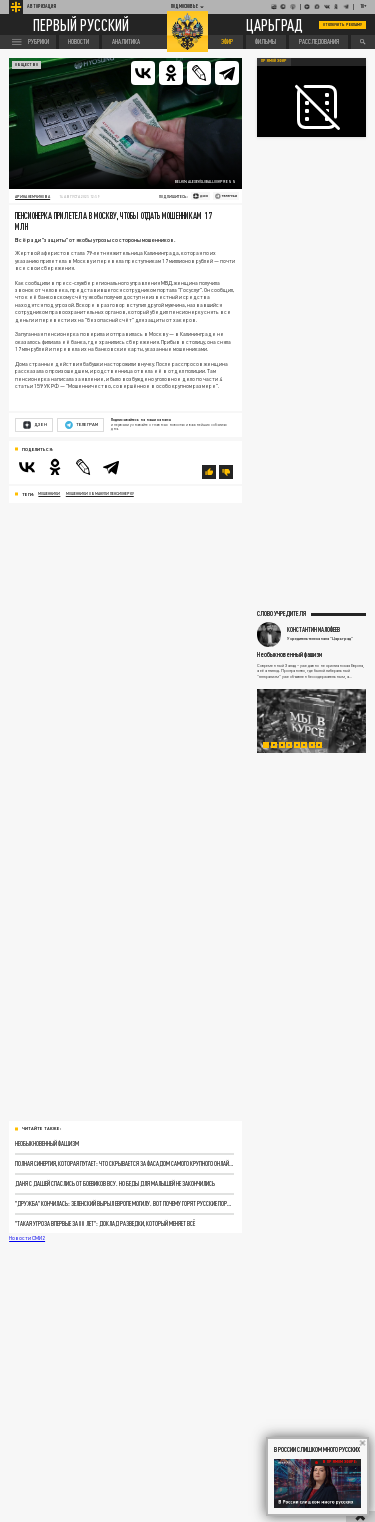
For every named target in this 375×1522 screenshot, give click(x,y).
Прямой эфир (274, 61)
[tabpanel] (312, 721)
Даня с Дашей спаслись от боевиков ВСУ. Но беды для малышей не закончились (115, 1183)
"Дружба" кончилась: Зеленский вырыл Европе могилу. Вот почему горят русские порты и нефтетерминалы (124, 1203)
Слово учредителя (281, 613)
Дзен (35, 425)
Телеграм (81, 425)
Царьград (274, 24)
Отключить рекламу (343, 24)
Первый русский (81, 25)
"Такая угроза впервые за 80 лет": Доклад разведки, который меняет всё (105, 1223)
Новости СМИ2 (27, 1238)
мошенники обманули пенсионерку (100, 493)
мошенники (49, 493)
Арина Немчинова (32, 196)
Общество (26, 64)
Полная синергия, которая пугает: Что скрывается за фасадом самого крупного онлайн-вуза (124, 1163)
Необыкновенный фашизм (47, 1143)
